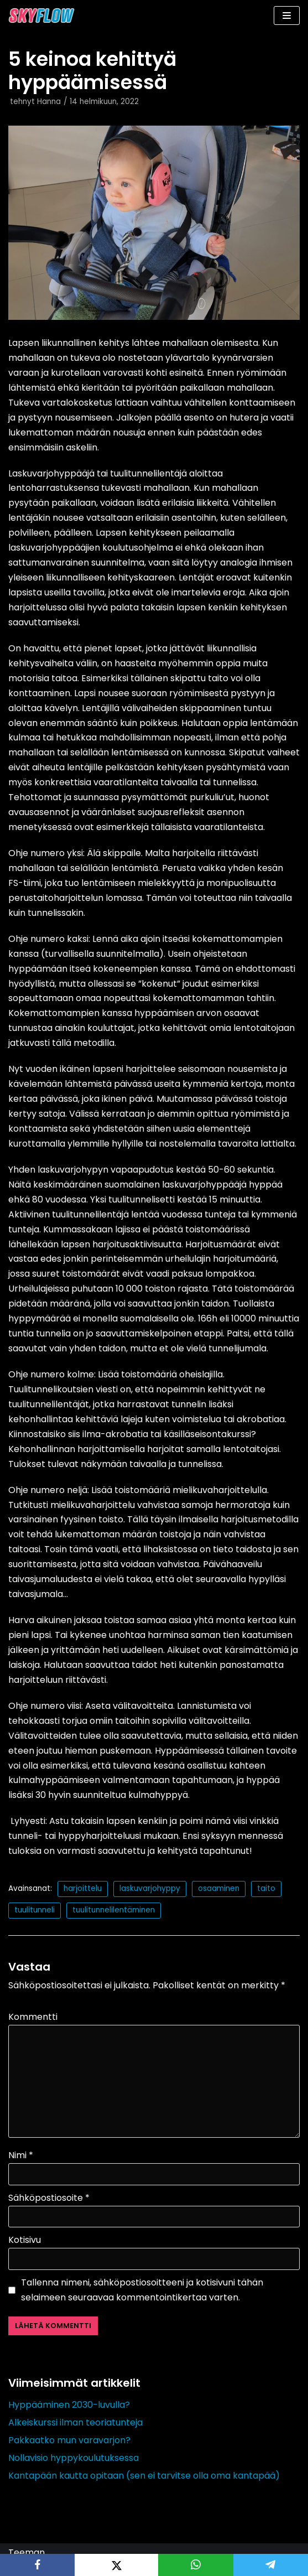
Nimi (20, 2155)
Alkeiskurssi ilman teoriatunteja (75, 2422)
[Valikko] (287, 15)
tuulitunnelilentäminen (113, 1910)
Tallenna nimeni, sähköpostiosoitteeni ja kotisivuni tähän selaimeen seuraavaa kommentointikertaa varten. (142, 2290)
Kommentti (33, 2016)
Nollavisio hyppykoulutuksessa (73, 2457)
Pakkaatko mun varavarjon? (69, 2440)
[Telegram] (271, 2565)
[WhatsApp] (195, 2565)
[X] (116, 2565)
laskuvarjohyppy (149, 1888)
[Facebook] (37, 2565)
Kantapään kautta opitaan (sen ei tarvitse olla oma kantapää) (144, 2475)
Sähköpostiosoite (49, 2197)
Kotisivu (24, 2239)
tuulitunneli (34, 1910)
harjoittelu (83, 1888)
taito (266, 1888)
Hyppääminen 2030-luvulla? (69, 2404)
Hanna (49, 101)
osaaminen (218, 1888)
